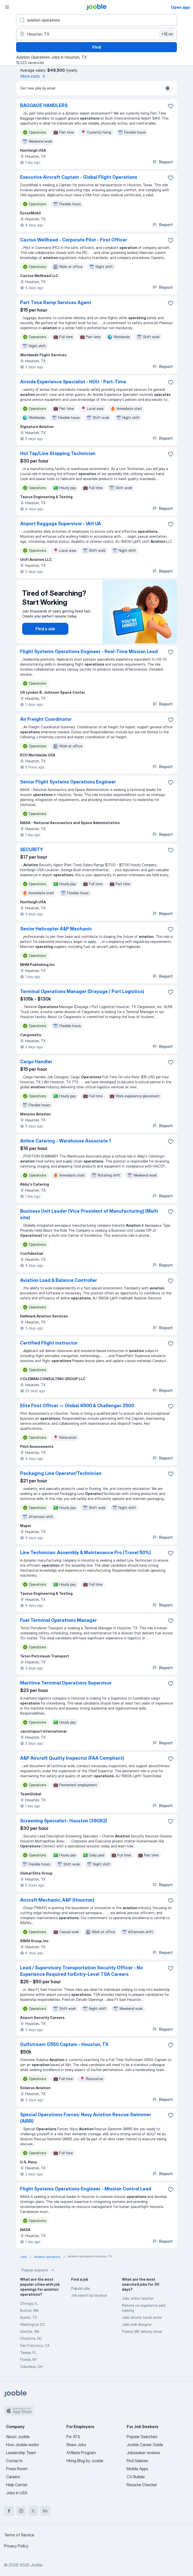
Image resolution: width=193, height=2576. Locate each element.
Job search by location (89, 2295)
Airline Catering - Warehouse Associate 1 (65, 1140)
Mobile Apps (137, 2468)
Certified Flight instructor (49, 1343)
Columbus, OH (31, 2366)
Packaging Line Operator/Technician (61, 1473)
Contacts (14, 2460)
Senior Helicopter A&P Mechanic (56, 928)
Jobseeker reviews (143, 2452)
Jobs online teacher (138, 2298)
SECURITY (31, 849)
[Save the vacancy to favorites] (170, 106)
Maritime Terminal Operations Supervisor (66, 1682)
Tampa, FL (28, 2352)
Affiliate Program (81, 2452)
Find (96, 47)
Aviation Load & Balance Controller (58, 1280)
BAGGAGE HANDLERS (44, 105)
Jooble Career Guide (145, 2444)
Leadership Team (21, 2452)
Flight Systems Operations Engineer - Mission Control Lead (85, 2188)
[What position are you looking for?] (96, 20)
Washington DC (32, 2324)
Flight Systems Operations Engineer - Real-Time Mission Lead (89, 651)
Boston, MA (29, 2310)
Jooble (36, 2564)
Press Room (16, 2468)
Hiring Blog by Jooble (84, 2460)
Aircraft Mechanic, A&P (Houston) (57, 1900)
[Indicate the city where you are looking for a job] (96, 34)
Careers (13, 2476)
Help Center (16, 2484)
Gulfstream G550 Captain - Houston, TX (64, 2044)
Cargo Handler (36, 1061)
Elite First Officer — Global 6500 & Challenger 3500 (77, 1405)
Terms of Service (19, 2534)
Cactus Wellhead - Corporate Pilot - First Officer (73, 239)
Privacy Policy (16, 2545)
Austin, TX (28, 2317)
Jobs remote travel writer (142, 2317)
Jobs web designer (137, 2324)
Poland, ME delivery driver (142, 2331)
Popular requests (38, 2270)
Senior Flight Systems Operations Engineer (68, 781)
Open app (180, 7)
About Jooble (18, 2436)
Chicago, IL (29, 2303)
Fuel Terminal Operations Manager (58, 1620)
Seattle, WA (29, 2331)
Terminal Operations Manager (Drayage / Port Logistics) (82, 991)
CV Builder (136, 2476)
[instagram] (21, 2511)
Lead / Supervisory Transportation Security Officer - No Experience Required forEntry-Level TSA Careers (81, 1971)
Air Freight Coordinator (46, 719)
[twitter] (33, 2511)
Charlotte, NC (31, 2338)
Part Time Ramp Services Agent (55, 302)
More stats (34, 76)
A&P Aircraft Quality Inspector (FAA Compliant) (72, 1758)
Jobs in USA (16, 2492)
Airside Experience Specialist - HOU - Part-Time (73, 381)
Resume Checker (142, 2484)
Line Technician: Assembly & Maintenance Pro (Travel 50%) (85, 1552)
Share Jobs (76, 2444)
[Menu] (7, 7)
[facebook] (9, 2511)
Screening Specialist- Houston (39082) (63, 1820)
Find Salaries (137, 2460)
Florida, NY (28, 2359)
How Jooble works (22, 2444)
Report (162, 161)
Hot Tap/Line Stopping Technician (57, 453)
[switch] (169, 88)
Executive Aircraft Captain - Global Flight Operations (78, 177)
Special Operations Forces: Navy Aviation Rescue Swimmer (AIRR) (85, 2118)
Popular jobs (80, 2288)
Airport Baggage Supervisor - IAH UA (60, 523)
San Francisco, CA (35, 2345)
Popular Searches (142, 2436)
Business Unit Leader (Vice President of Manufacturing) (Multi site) (89, 1214)
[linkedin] (45, 2511)
